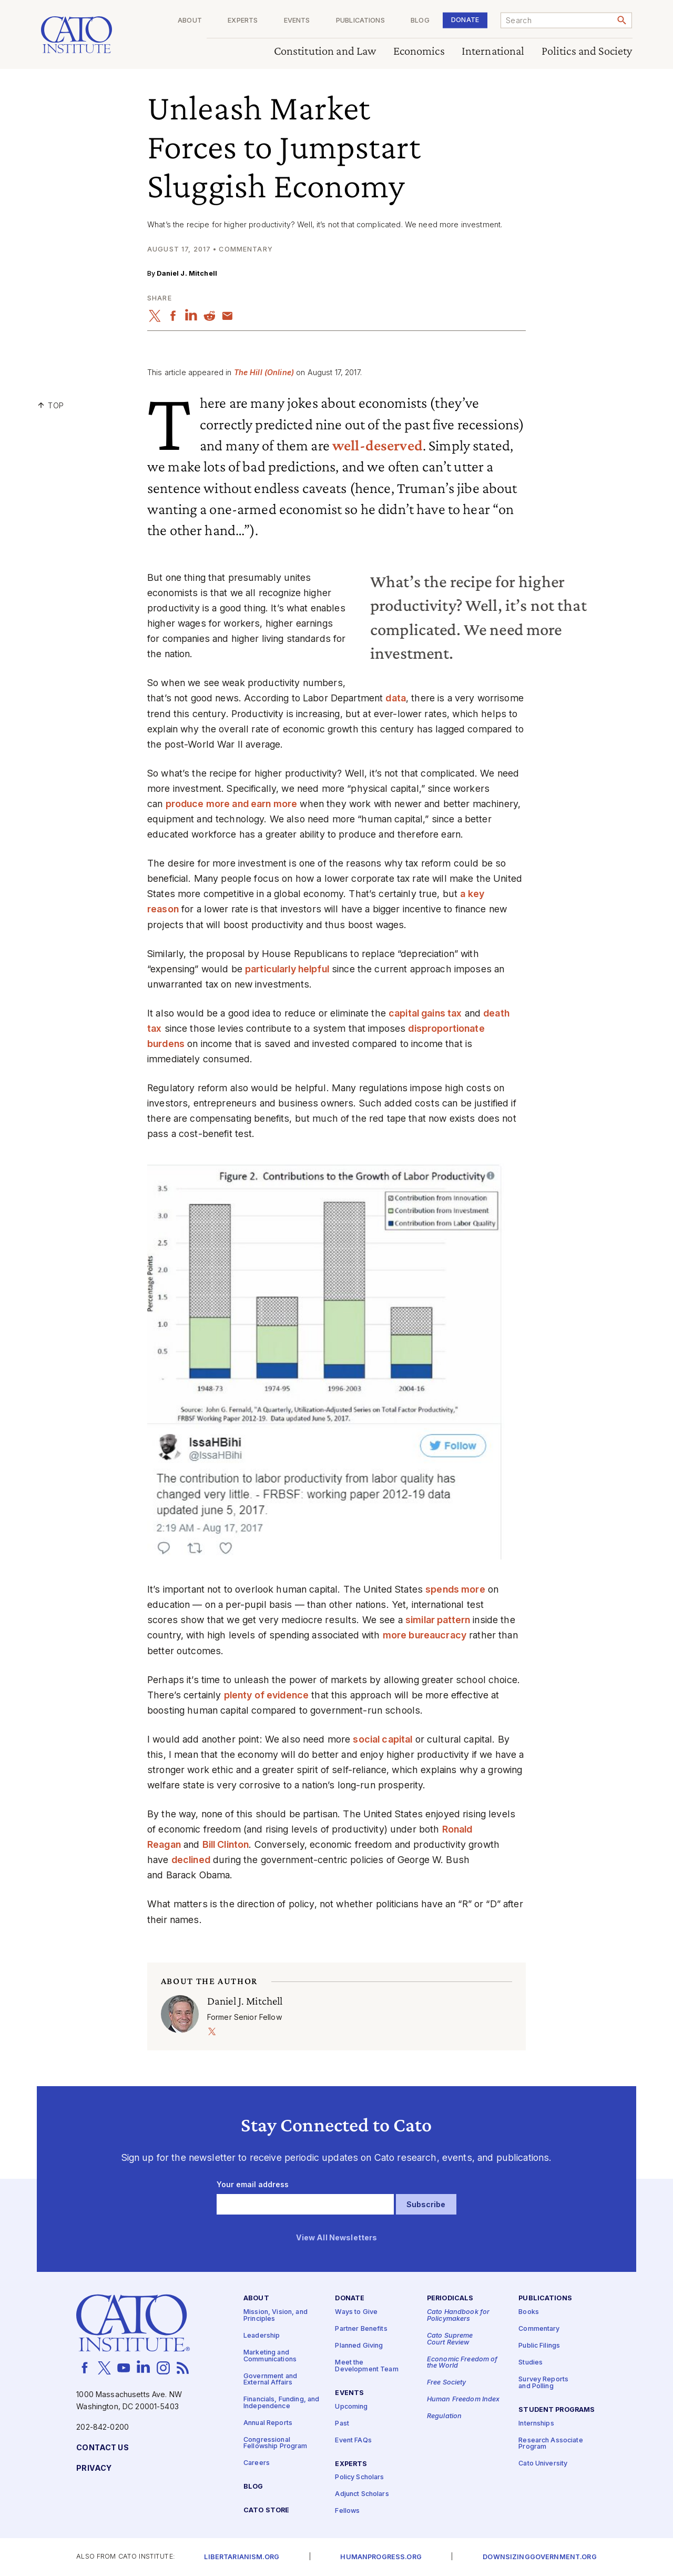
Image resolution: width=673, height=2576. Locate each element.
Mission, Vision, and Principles (275, 2316)
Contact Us (102, 2448)
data (395, 697)
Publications (360, 20)
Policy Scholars (359, 2477)
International (493, 51)
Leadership (261, 2335)
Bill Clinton (225, 1844)
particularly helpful (287, 968)
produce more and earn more (232, 803)
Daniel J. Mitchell (187, 273)
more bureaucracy (424, 1635)
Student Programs (556, 2410)
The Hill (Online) (264, 372)
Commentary (538, 2329)
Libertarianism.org (241, 2557)
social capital (382, 1739)
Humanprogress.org (380, 2557)
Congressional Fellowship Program (275, 2443)
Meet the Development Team (366, 2366)
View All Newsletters (337, 2238)
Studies (530, 2363)
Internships (536, 2423)
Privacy (93, 2468)
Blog (420, 20)
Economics (419, 51)
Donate (465, 20)
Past (342, 2423)
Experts (243, 20)
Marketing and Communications (270, 2356)
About (190, 20)
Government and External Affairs (270, 2380)
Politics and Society (587, 51)
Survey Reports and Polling (543, 2383)
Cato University (542, 2464)
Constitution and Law (325, 51)
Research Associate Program (550, 2444)
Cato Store (266, 2511)
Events (297, 20)
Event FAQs (353, 2440)
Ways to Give (356, 2312)
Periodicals (450, 2299)
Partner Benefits (361, 2329)
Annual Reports (267, 2423)
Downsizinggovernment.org (539, 2557)
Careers (256, 2463)
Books (528, 2312)
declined (190, 1859)
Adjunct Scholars (362, 2494)
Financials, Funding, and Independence (281, 2403)
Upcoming (351, 2406)
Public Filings (539, 2346)
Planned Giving (359, 2346)
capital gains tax (425, 1013)
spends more (455, 1589)
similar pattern (437, 1619)
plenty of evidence (266, 1694)
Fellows (347, 2511)
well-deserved (377, 445)
